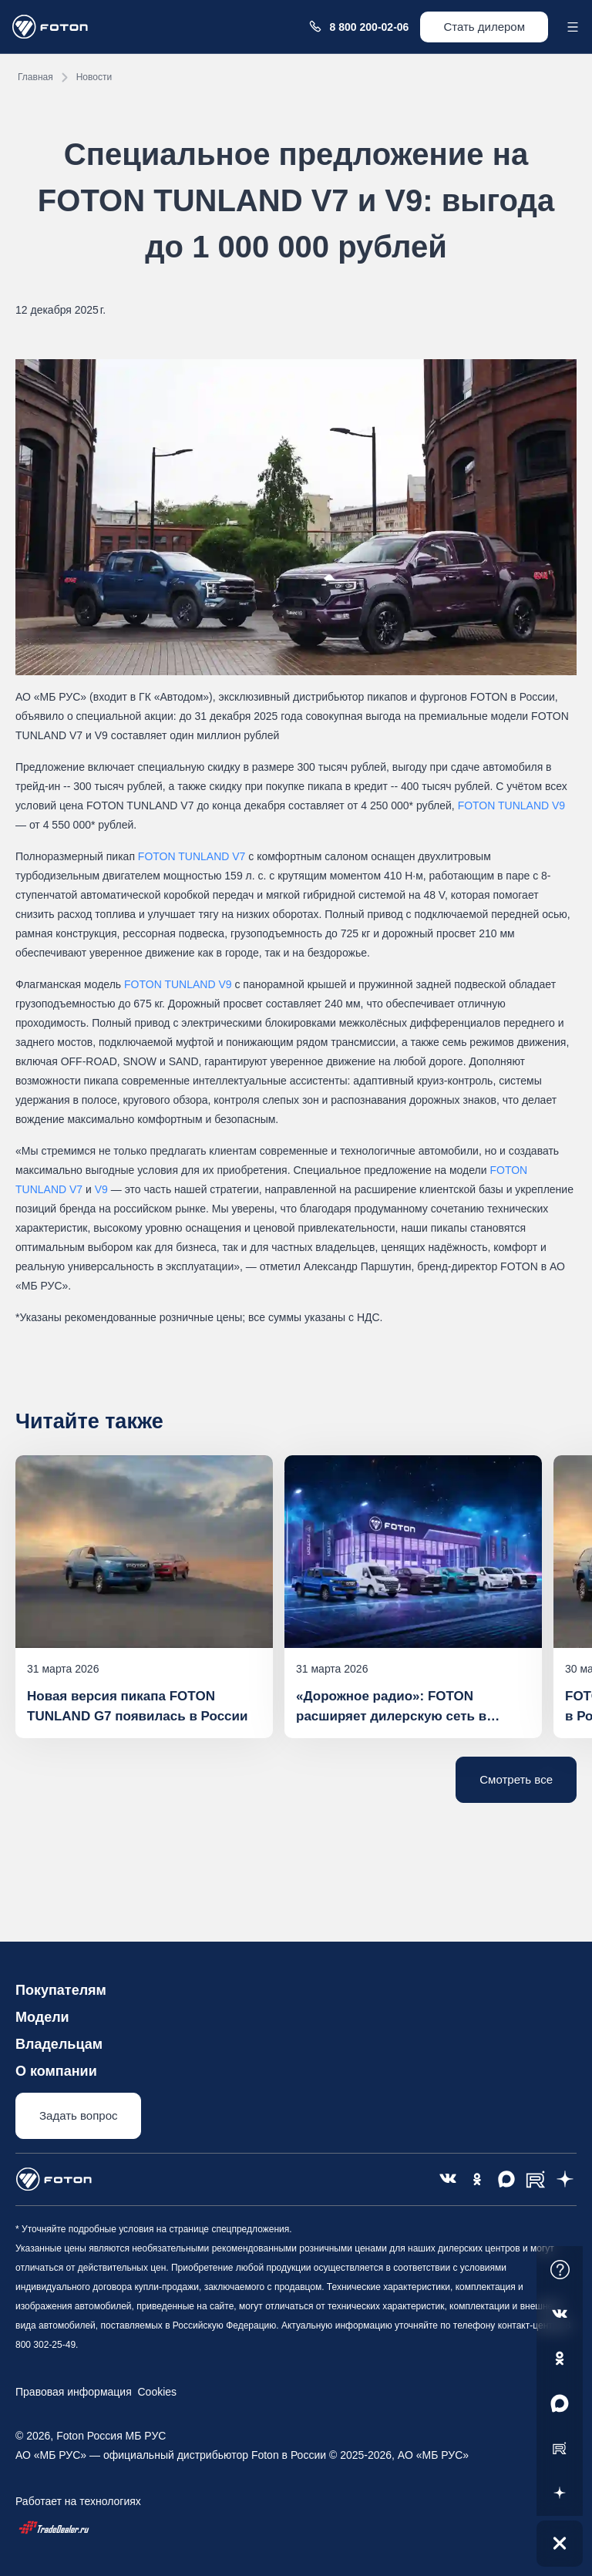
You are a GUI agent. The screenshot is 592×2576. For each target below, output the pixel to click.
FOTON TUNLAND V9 (512, 805)
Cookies (154, 2392)
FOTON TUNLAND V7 (192, 856)
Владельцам (59, 2044)
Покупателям (60, 1990)
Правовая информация (73, 2392)
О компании (56, 2071)
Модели (42, 2017)
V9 (101, 1189)
